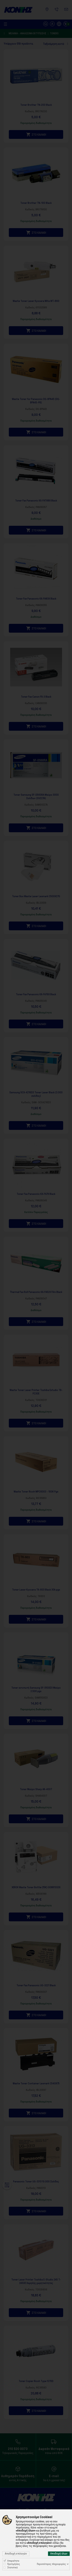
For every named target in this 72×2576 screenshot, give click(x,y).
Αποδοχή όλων (58, 2553)
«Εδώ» (56, 2542)
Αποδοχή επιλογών (16, 2553)
